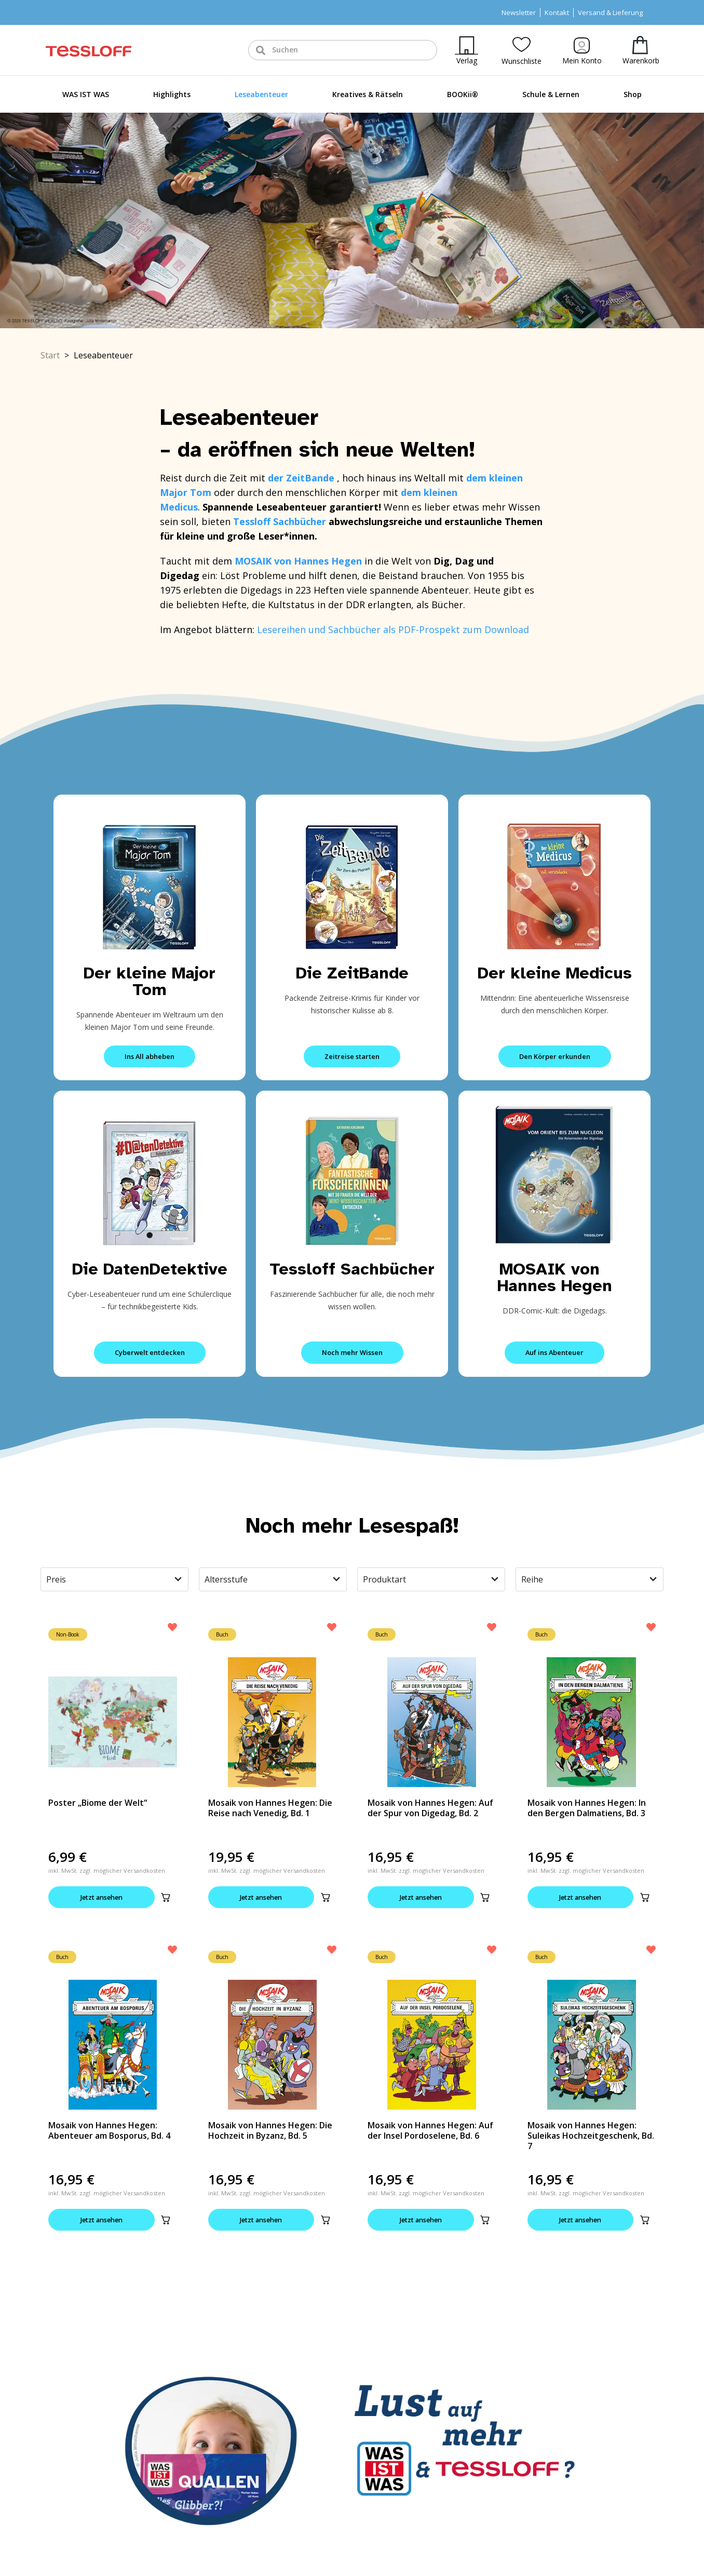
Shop (633, 94)
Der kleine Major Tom (149, 981)
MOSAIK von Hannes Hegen (554, 1277)
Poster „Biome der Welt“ (97, 1802)
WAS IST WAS (85, 94)
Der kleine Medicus (555, 973)
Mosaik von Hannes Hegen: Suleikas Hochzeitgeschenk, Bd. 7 (590, 2136)
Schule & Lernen (550, 94)
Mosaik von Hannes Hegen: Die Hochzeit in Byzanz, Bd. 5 (270, 2131)
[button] (165, 1897)
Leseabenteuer (261, 94)
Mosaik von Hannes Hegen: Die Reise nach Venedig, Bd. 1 (270, 1808)
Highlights (172, 94)
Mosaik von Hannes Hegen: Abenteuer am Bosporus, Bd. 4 (109, 2131)
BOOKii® (462, 94)
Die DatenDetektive (149, 1269)
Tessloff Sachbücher (352, 1269)
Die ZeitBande (352, 973)
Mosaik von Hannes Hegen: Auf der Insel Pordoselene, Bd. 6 (430, 2131)
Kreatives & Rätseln (367, 94)
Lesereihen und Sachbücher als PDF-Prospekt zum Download (393, 629)
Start (50, 355)
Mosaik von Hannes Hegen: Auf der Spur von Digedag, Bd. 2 (430, 1808)
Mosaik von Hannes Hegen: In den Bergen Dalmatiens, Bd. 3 (586, 1808)
